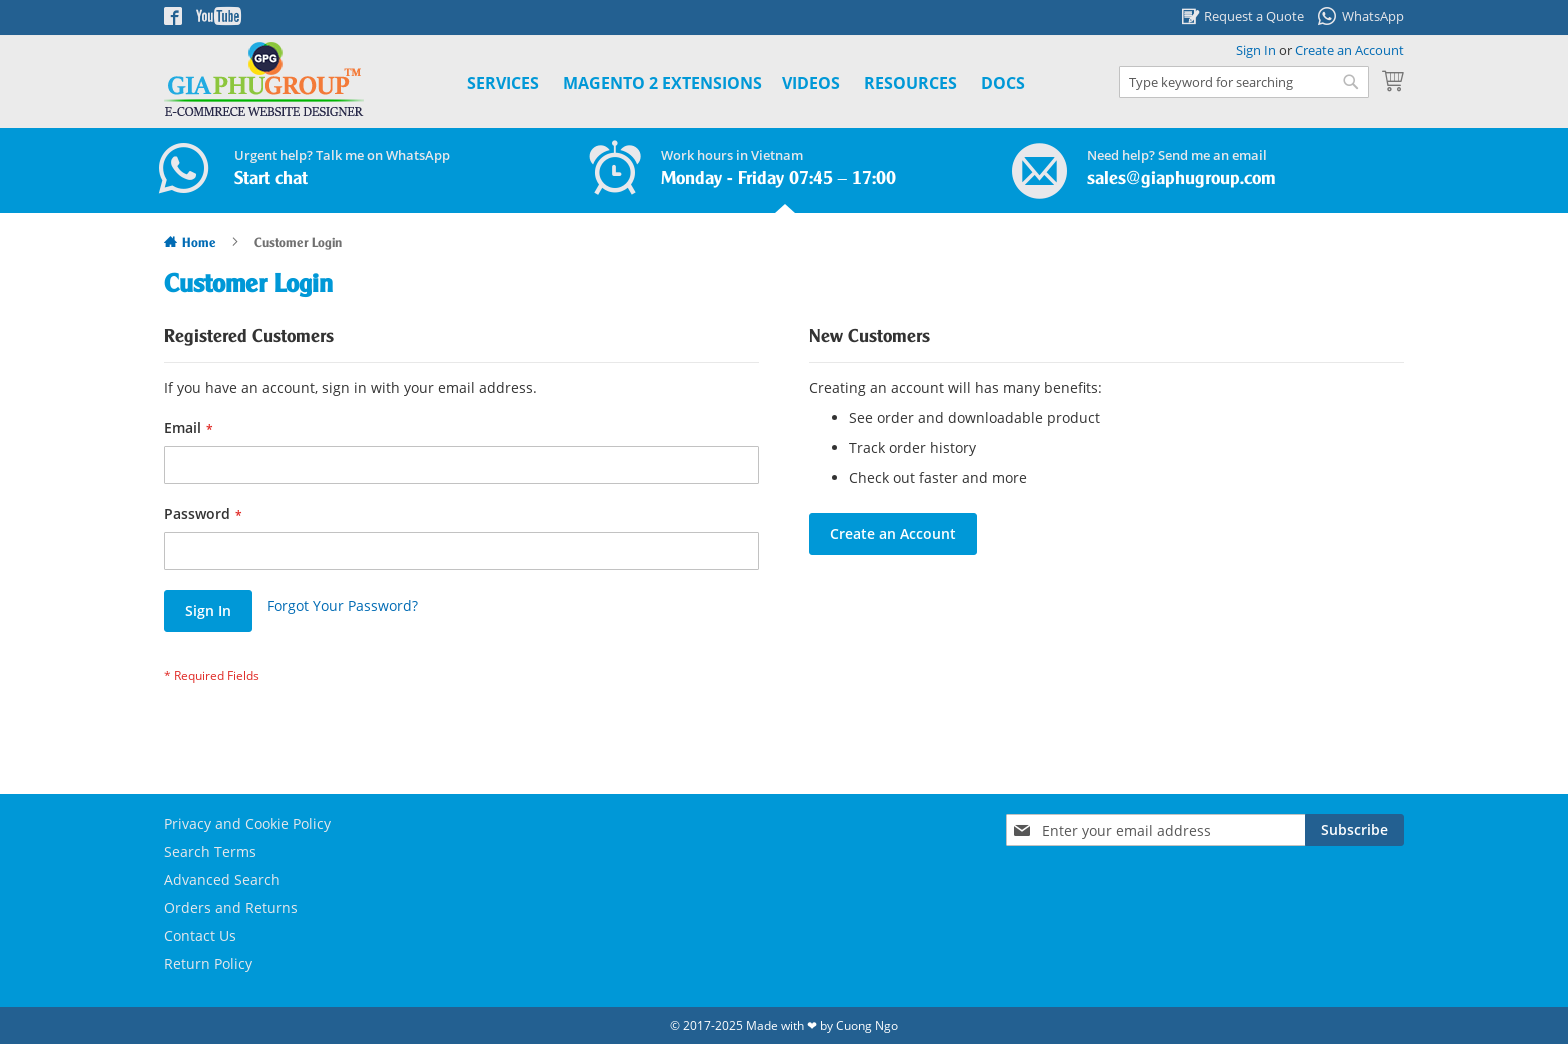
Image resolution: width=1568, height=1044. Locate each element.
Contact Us (200, 935)
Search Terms (210, 851)
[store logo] (264, 79)
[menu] (723, 83)
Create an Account (1349, 50)
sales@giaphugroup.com (1181, 179)
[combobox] (1244, 82)
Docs (1003, 83)
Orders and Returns (231, 907)
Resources (910, 83)
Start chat (271, 179)
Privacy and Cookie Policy (247, 823)
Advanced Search (222, 879)
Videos (811, 83)
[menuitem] (662, 83)
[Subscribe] (1354, 830)
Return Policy (208, 963)
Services (503, 83)
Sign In (1256, 50)
